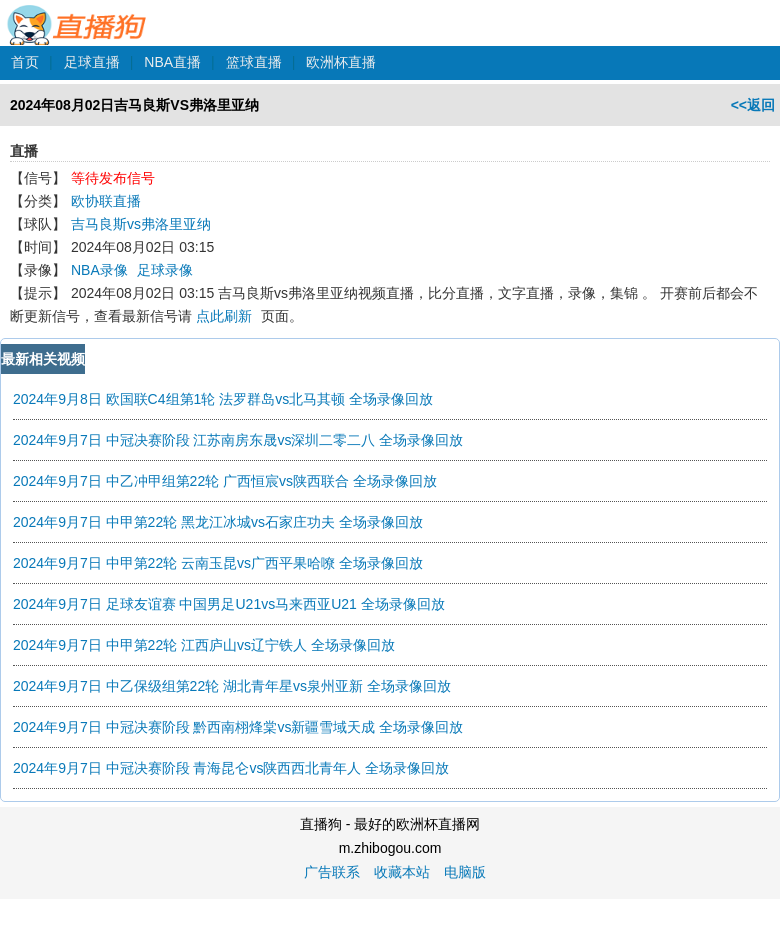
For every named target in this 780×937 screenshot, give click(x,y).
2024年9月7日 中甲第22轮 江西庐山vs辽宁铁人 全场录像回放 (204, 645)
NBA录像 (99, 270)
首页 (25, 62)
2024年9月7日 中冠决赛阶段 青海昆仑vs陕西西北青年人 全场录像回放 (231, 768)
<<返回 (753, 105)
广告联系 (332, 872)
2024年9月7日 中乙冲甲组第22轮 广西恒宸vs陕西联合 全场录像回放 (225, 481)
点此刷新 (224, 316)
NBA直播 (172, 62)
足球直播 (92, 62)
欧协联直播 (106, 201)
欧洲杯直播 (341, 62)
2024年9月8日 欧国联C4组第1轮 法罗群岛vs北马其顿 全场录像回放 (223, 399)
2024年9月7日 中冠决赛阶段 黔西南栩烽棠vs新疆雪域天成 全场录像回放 (238, 727)
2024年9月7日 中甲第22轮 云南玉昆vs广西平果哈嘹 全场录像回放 (218, 563)
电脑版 (465, 872)
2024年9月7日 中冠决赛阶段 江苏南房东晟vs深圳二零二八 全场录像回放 (238, 440)
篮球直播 (254, 62)
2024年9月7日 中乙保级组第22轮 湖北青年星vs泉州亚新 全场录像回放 (232, 686)
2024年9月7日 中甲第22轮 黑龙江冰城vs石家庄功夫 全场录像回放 (218, 522)
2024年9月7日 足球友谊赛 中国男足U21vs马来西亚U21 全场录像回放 (229, 604)
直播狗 (77, 14)
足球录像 (165, 270)
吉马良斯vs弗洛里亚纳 (141, 224)
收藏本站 (402, 872)
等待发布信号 (113, 178)
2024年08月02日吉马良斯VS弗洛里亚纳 (134, 105)
